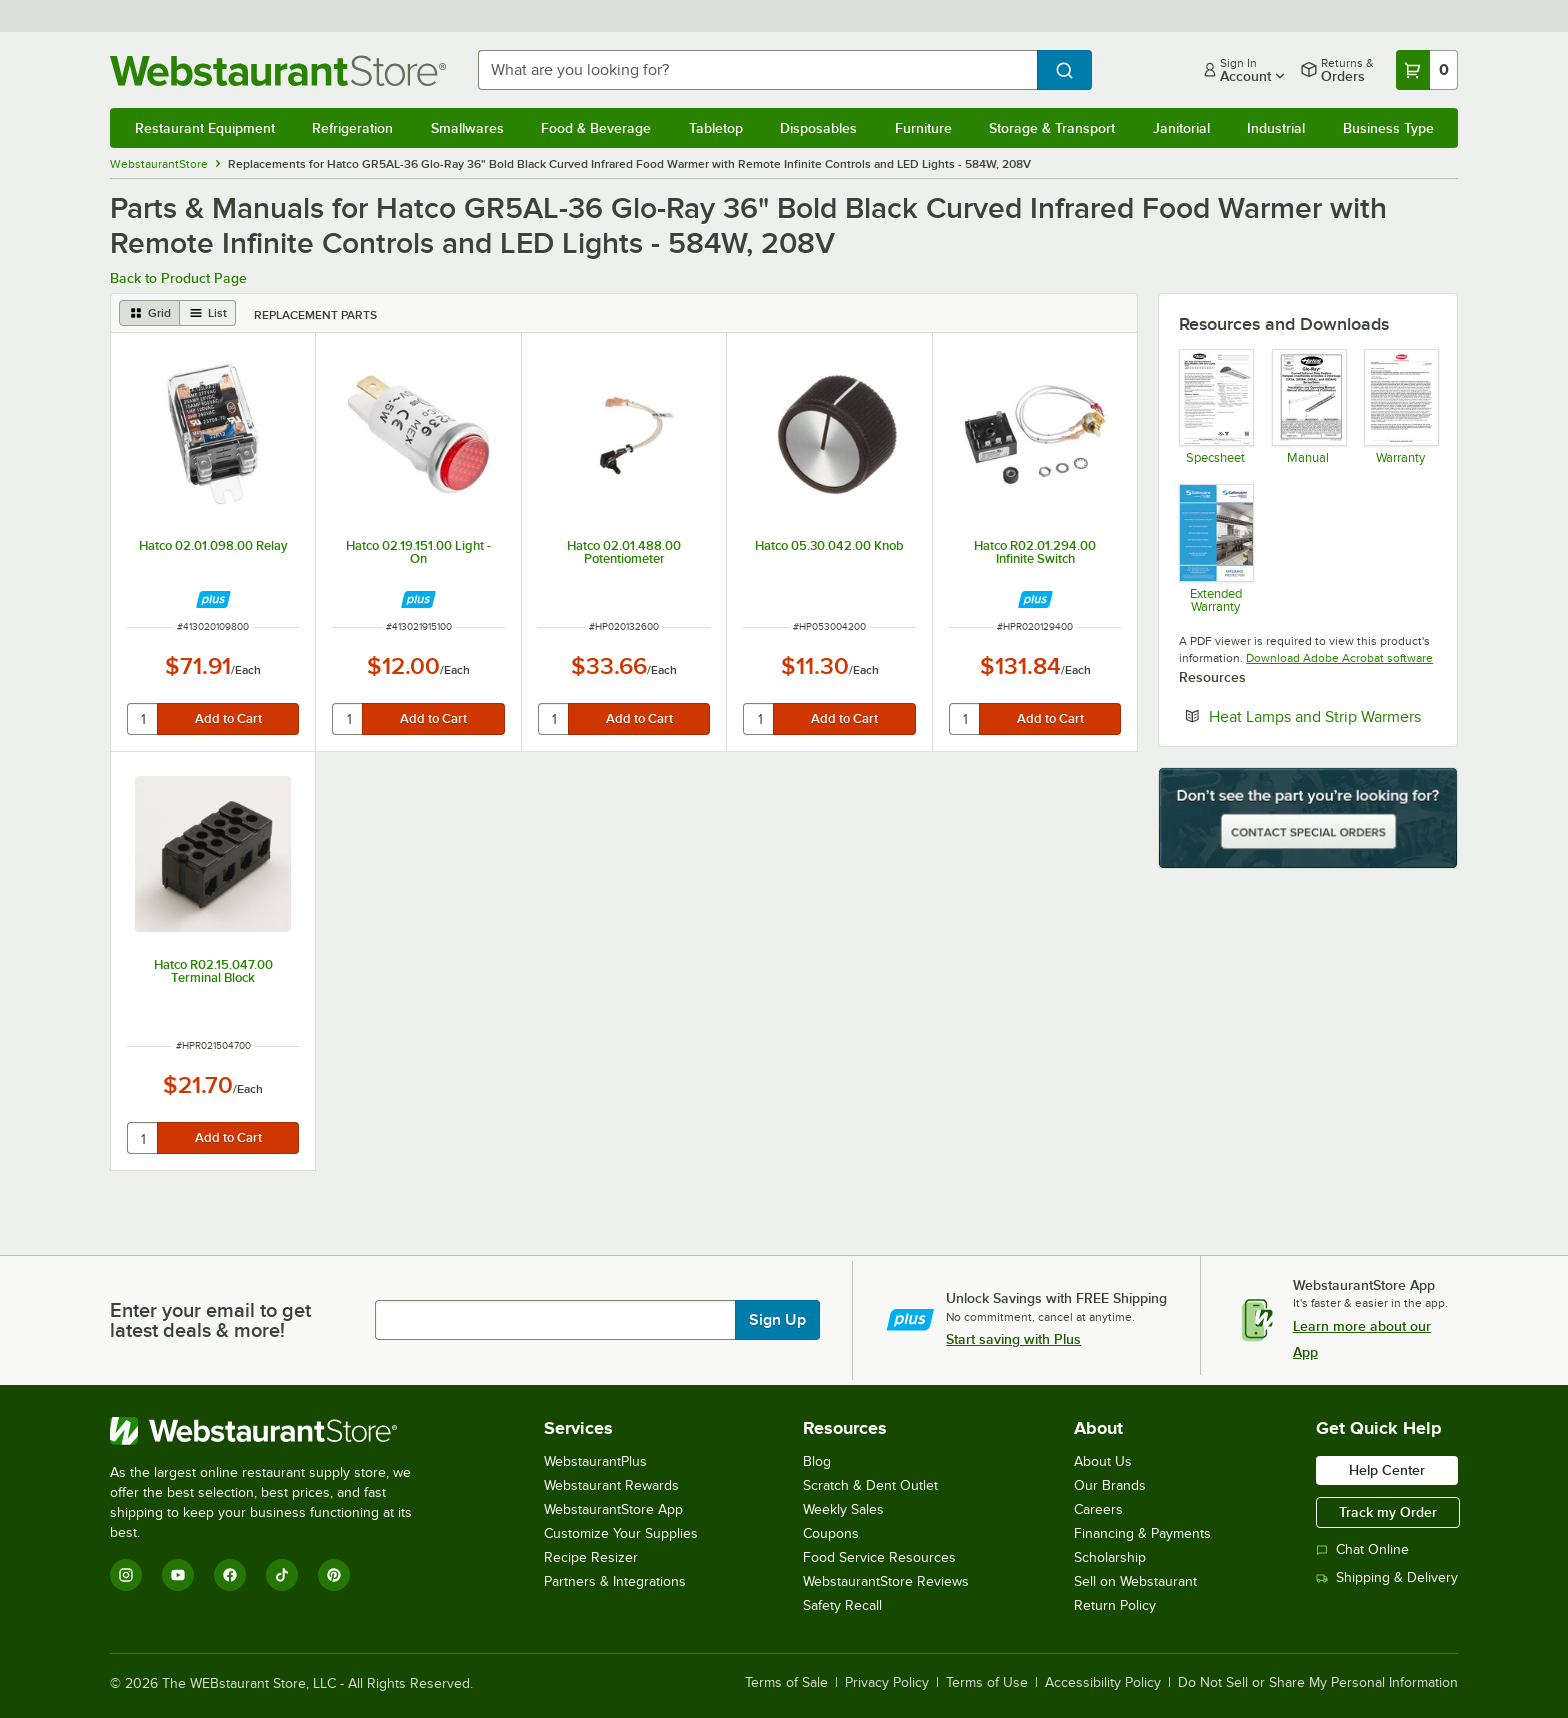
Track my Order (1388, 1512)
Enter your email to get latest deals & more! (210, 1320)
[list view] (208, 313)
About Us (1103, 1461)
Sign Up (777, 1320)
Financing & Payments (1142, 1533)
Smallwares (467, 128)
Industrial (1276, 128)
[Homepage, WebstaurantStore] (278, 70)
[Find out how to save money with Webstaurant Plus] (213, 599)
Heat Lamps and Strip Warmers (1323, 716)
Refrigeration (352, 128)
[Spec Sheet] (1215, 406)
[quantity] (143, 719)
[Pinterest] (334, 1575)
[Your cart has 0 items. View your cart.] (1427, 70)
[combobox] (758, 70)
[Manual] (1308, 406)
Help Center (1387, 1470)
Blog (817, 1461)
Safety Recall (842, 1605)
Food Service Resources (879, 1557)
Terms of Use (987, 1683)
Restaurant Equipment (205, 128)
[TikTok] (282, 1575)
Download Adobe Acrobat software (1339, 658)
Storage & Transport (1052, 128)
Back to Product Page (178, 278)
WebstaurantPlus (595, 1461)
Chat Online (1362, 1549)
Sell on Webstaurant (1135, 1581)
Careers (1098, 1509)
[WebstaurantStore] (274, 1431)
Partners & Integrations (615, 1581)
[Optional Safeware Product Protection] (1215, 548)
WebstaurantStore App (613, 1509)
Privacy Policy (887, 1683)
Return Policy (1115, 1605)
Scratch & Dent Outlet (870, 1485)
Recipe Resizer (591, 1557)
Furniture (923, 128)
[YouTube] (178, 1575)
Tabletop (716, 128)
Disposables (818, 128)
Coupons (831, 1533)
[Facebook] (230, 1575)
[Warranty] (1400, 406)
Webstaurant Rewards (611, 1485)
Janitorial (1181, 128)
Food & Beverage (596, 128)
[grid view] (149, 313)
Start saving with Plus (1013, 1339)
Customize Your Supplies (621, 1533)
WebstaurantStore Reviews (886, 1581)
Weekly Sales (843, 1509)
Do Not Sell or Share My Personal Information (1318, 1683)
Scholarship (1110, 1557)
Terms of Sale (786, 1683)
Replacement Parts (315, 315)
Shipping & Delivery (1387, 1577)
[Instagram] (126, 1575)
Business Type (1388, 128)
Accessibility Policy (1103, 1683)
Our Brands (1110, 1485)
